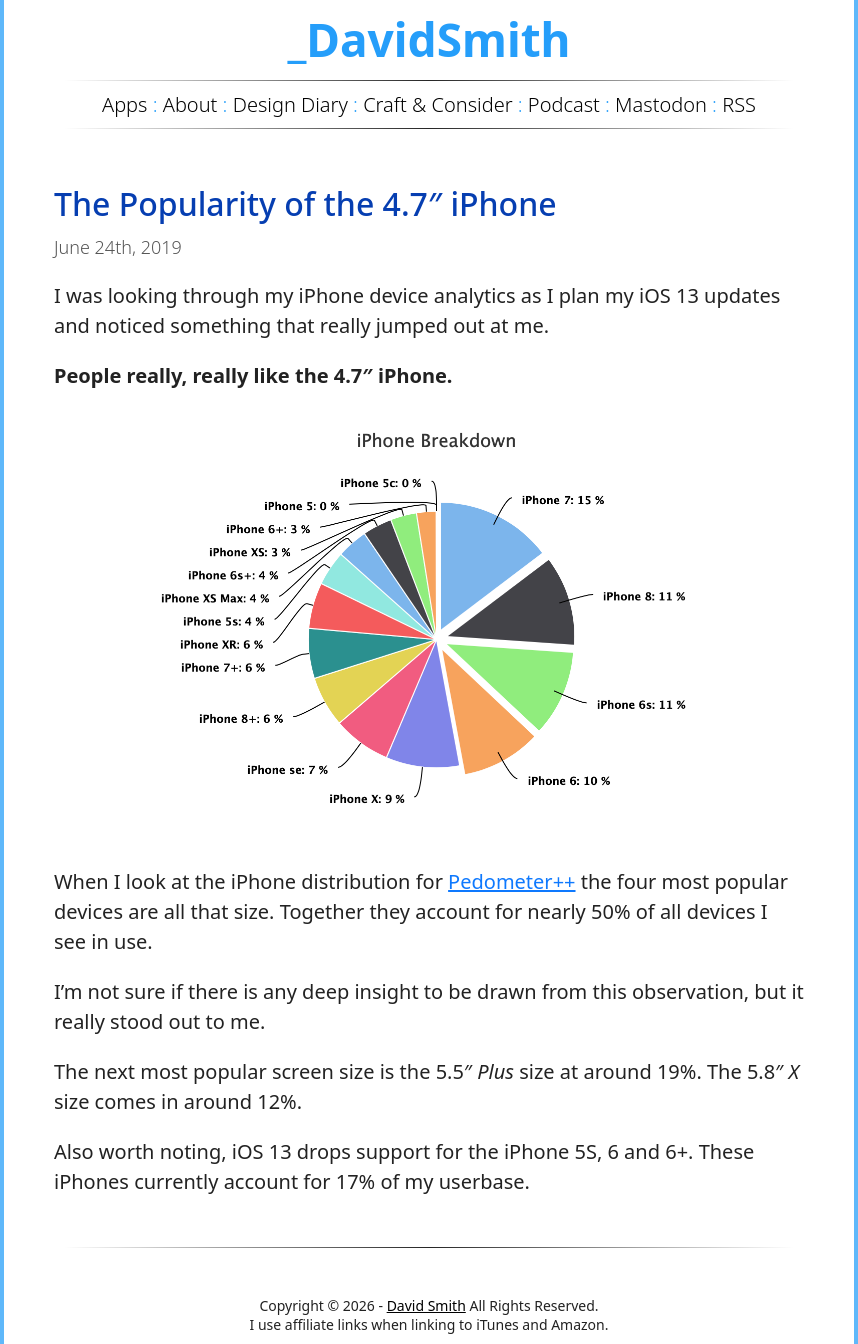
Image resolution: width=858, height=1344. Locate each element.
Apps (124, 104)
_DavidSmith (428, 39)
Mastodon (661, 104)
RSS (739, 104)
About (190, 104)
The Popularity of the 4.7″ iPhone (305, 203)
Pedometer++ (511, 881)
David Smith (426, 1305)
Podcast (564, 104)
